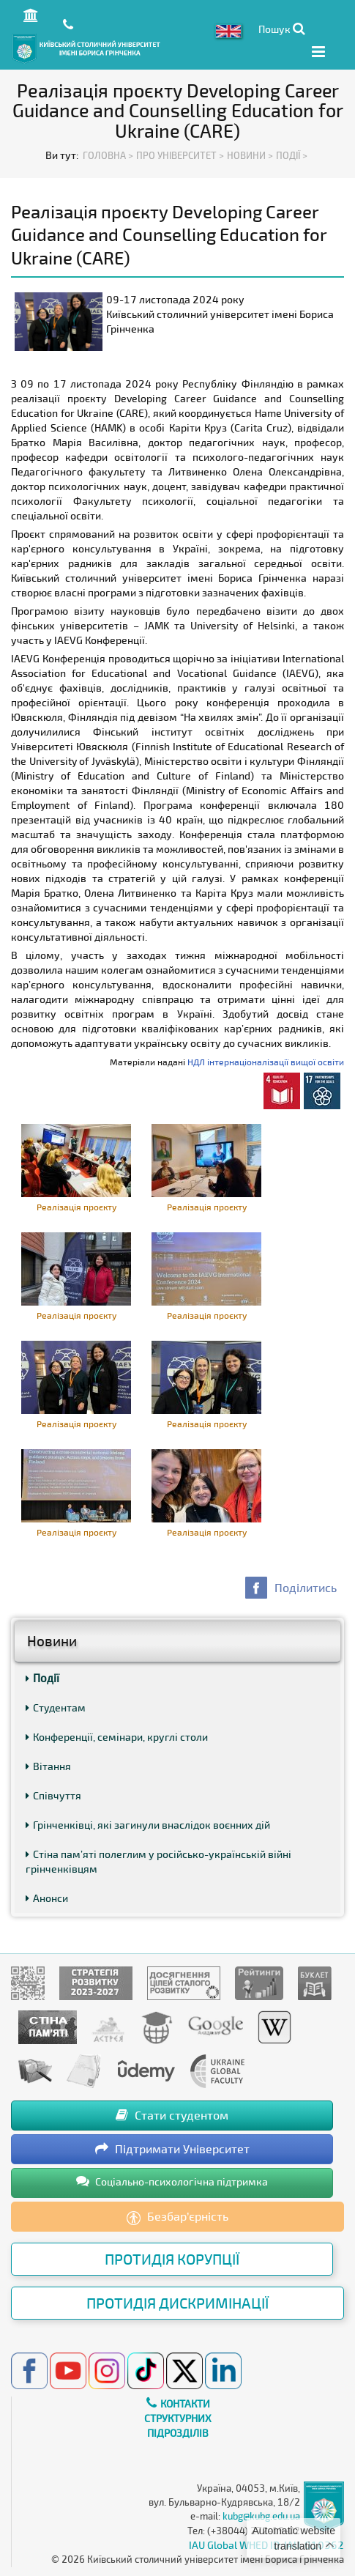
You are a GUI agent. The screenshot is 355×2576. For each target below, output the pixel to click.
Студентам (56, 1707)
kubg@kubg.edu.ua (261, 2516)
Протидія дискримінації (177, 2303)
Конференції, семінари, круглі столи (117, 1737)
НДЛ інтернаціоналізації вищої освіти (265, 1061)
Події (42, 1677)
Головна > (108, 155)
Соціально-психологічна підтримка (172, 2181)
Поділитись (305, 1587)
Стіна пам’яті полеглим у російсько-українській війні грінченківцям (158, 1861)
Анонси (47, 1898)
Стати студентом (172, 2115)
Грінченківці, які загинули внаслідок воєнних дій (148, 1824)
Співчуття (53, 1795)
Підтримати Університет (172, 2148)
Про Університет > (180, 155)
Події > (291, 155)
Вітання (48, 1766)
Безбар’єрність (177, 2217)
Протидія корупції (172, 2259)
